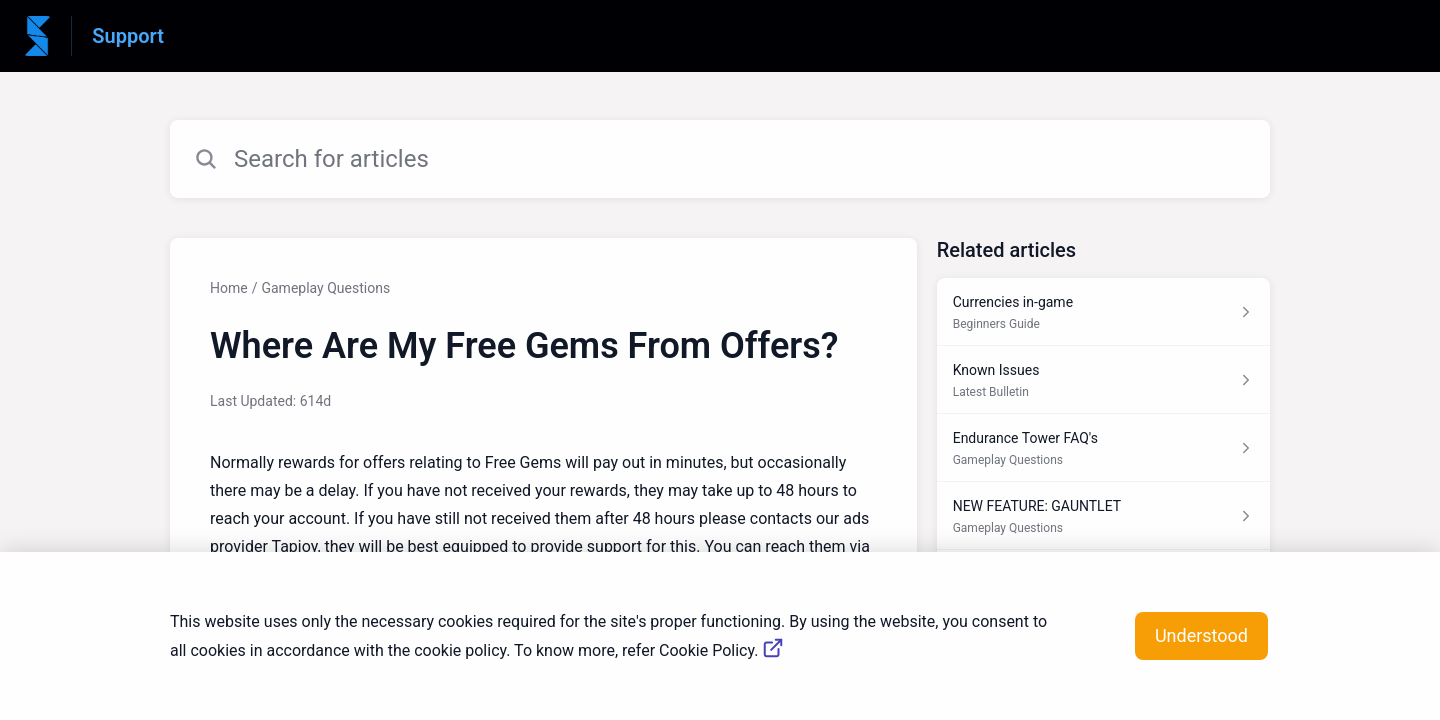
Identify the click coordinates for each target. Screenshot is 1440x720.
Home (229, 288)
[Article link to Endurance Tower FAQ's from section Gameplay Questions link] (1103, 448)
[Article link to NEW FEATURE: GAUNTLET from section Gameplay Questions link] (1103, 516)
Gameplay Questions (325, 288)
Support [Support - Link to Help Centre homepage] (128, 36)
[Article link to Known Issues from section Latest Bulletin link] (1103, 380)
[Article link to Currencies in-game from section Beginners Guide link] (1103, 312)
